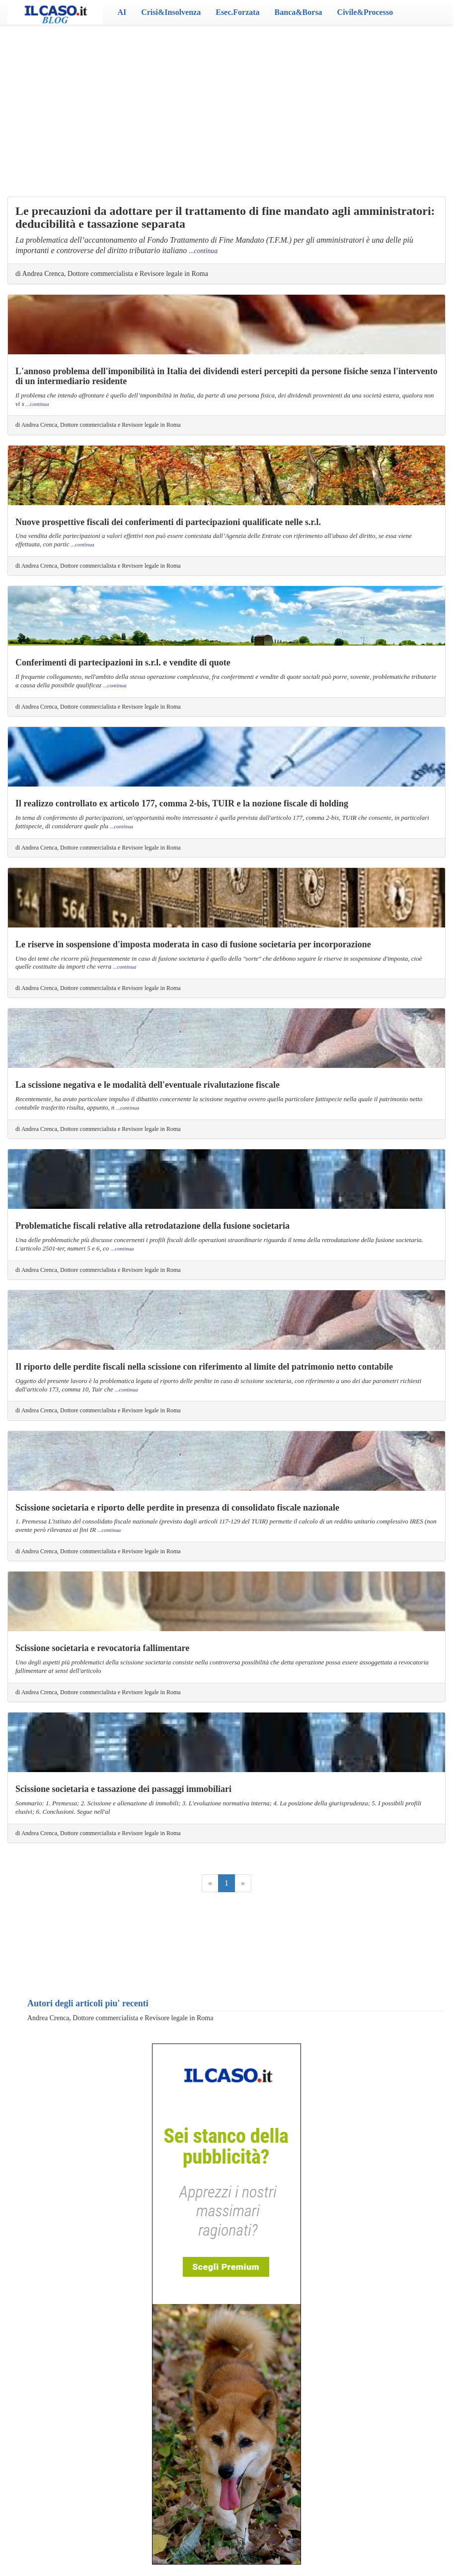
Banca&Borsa (298, 12)
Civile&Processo (365, 12)
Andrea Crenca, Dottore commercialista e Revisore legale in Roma (120, 2018)
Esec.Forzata (237, 12)
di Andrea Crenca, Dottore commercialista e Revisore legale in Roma (111, 273)
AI (121, 12)
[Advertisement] (226, 104)
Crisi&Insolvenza (171, 12)
